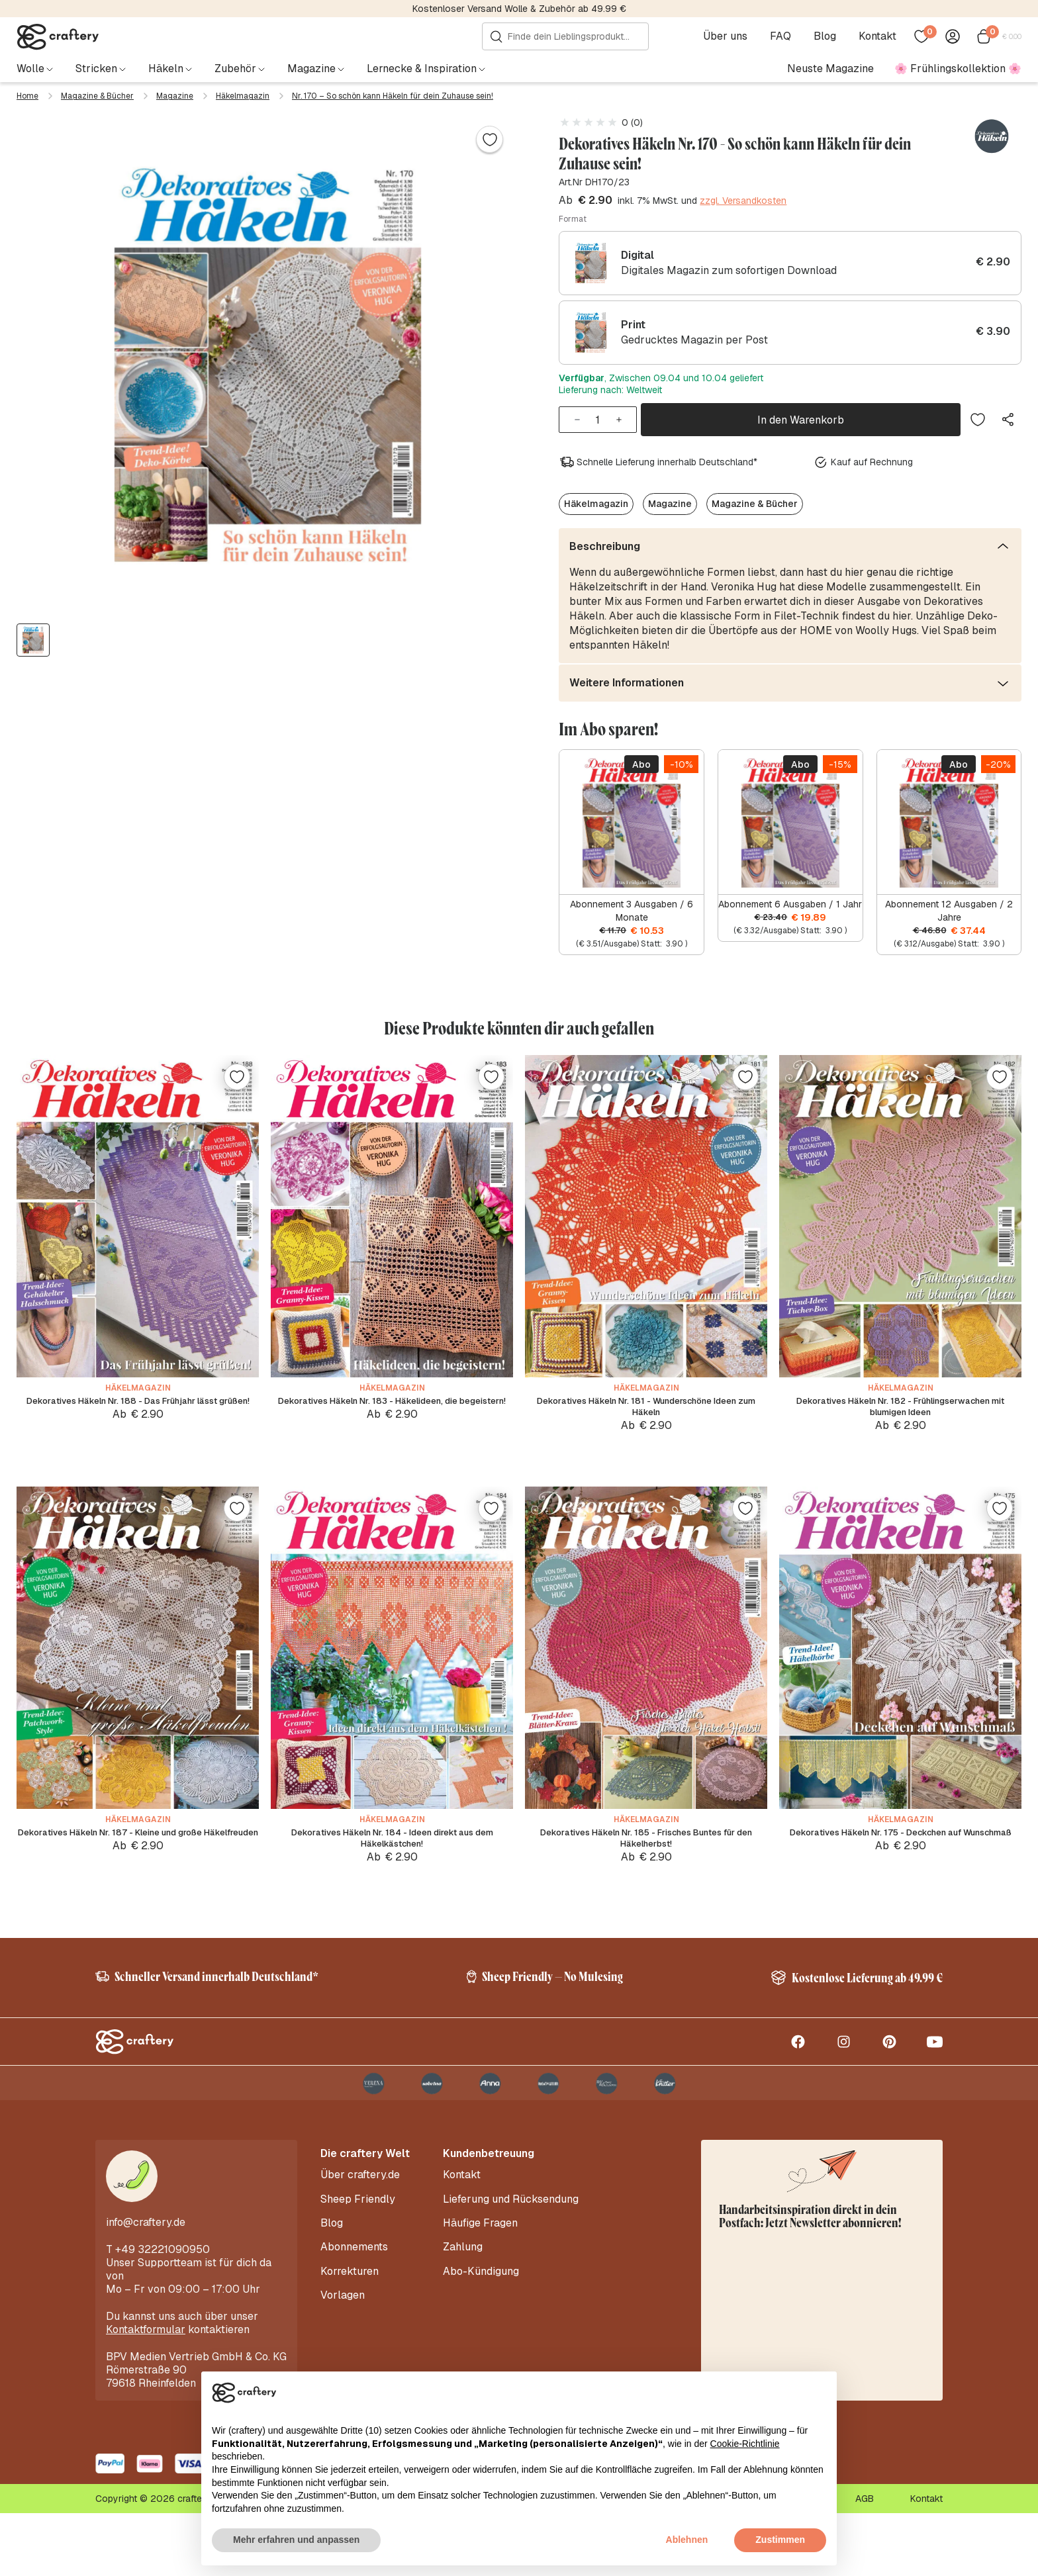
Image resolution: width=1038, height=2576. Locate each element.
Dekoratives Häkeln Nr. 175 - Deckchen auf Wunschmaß (900, 1872)
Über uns (729, 36)
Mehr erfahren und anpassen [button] (296, 2539)
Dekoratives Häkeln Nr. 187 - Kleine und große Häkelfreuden (138, 1872)
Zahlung (463, 2297)
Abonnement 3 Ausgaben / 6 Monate (631, 905)
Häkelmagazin (242, 96)
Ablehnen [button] (687, 2539)
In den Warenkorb (800, 417)
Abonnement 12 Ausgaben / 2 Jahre (949, 905)
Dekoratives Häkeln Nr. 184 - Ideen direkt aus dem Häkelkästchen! (392, 1872)
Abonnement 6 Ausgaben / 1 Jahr (790, 899)
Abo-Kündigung (481, 2317)
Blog (829, 36)
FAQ (784, 36)
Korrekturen (349, 2317)
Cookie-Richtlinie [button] (745, 2443)
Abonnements (354, 2297)
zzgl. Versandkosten (743, 201)
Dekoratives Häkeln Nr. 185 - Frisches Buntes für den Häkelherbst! (646, 1872)
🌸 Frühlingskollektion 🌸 (957, 68)
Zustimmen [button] (780, 2539)
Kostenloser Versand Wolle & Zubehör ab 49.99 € (519, 9)
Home (27, 96)
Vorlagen (342, 2337)
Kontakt (881, 36)
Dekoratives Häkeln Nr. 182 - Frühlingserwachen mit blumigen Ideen (901, 1421)
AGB (864, 2561)
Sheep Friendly (357, 2257)
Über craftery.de (360, 2237)
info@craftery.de (145, 2285)
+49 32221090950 (162, 2312)
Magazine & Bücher (97, 96)
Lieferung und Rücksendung (511, 2257)
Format (573, 219)
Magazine (174, 96)
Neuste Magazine (830, 68)
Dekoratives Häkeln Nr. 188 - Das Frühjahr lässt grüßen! (137, 1421)
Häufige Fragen (480, 2277)
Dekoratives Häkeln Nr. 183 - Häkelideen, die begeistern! (392, 1421)
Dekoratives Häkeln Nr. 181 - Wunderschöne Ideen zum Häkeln (646, 1421)
